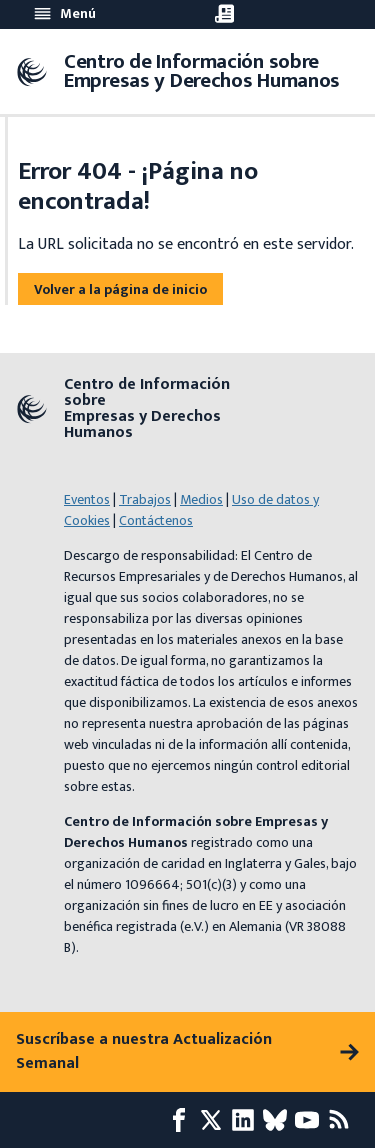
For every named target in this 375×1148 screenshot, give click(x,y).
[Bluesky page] (279, 1120)
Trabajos (145, 499)
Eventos (87, 499)
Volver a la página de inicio (120, 289)
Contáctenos (156, 520)
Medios (201, 499)
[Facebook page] (183, 1120)
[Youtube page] (311, 1120)
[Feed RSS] (343, 1120)
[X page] (215, 1120)
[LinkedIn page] (247, 1120)
